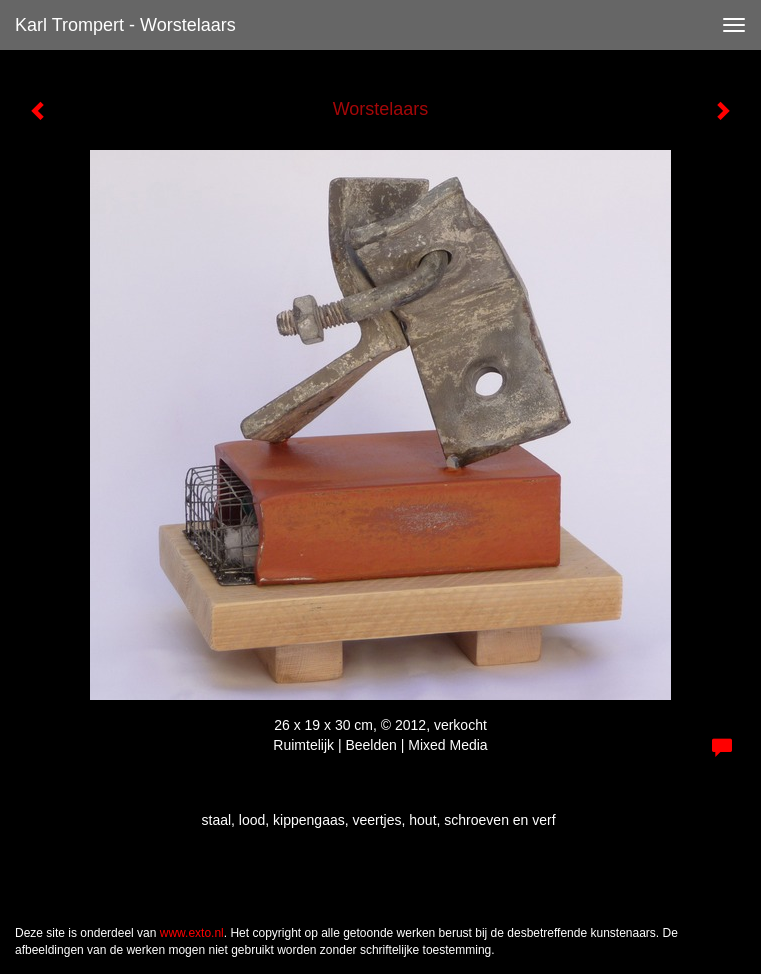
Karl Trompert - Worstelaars (125, 25)
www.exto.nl (192, 933)
